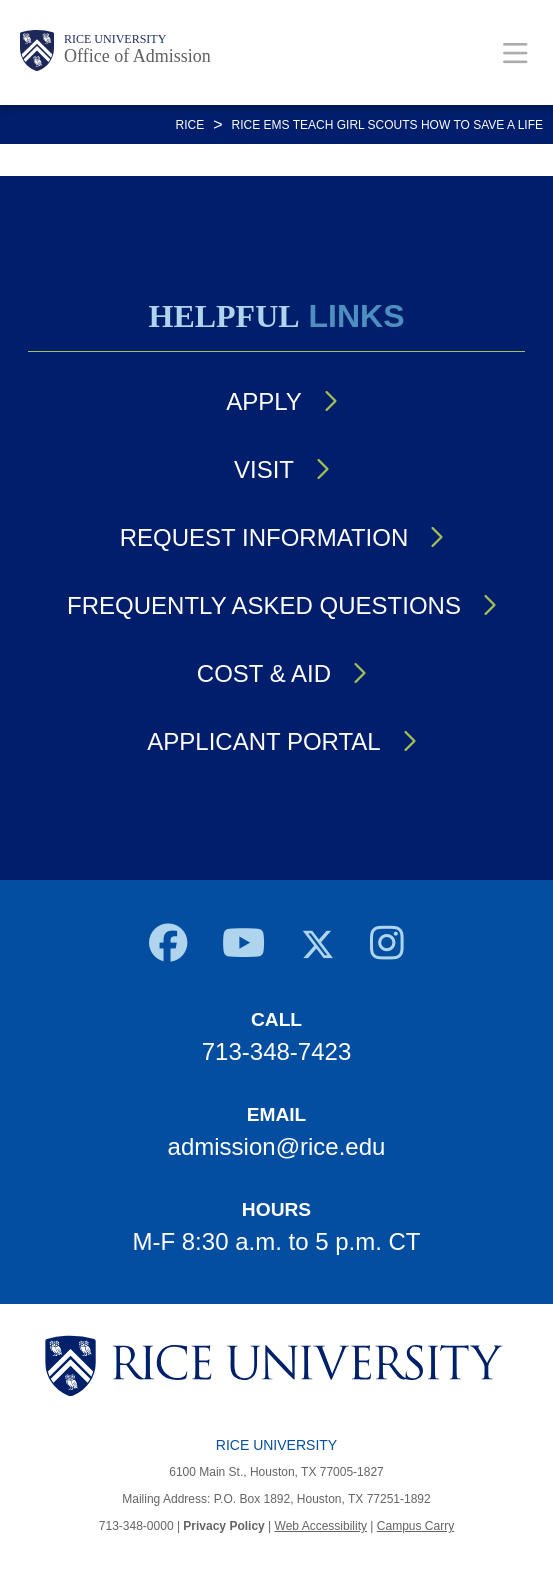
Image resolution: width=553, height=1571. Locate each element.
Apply (264, 401)
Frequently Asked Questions (264, 605)
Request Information (264, 537)
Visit (264, 469)
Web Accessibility (321, 1526)
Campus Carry (415, 1526)
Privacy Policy (223, 1526)
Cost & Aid (264, 673)
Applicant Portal (263, 741)
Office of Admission (137, 56)
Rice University (115, 39)
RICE (190, 125)
